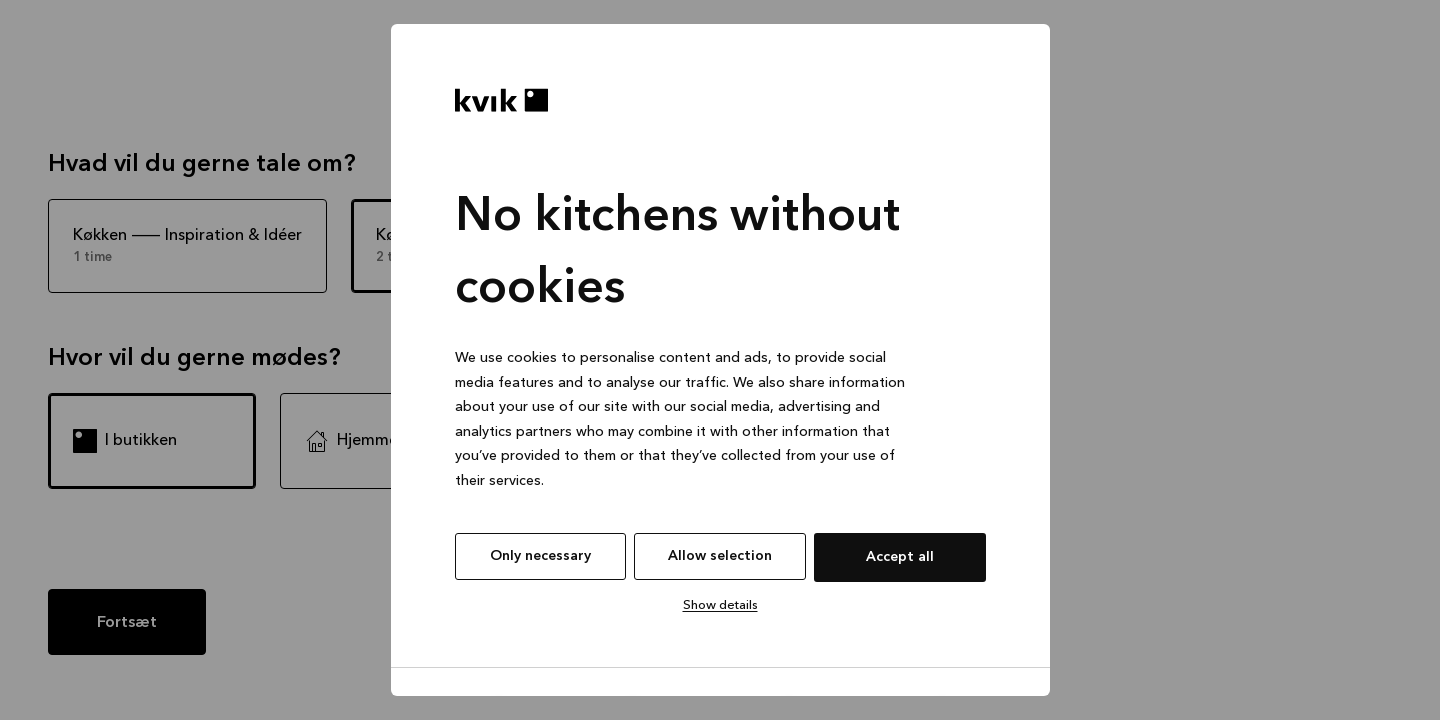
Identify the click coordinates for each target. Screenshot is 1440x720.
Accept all (900, 557)
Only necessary (540, 556)
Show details (720, 605)
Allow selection (720, 556)
